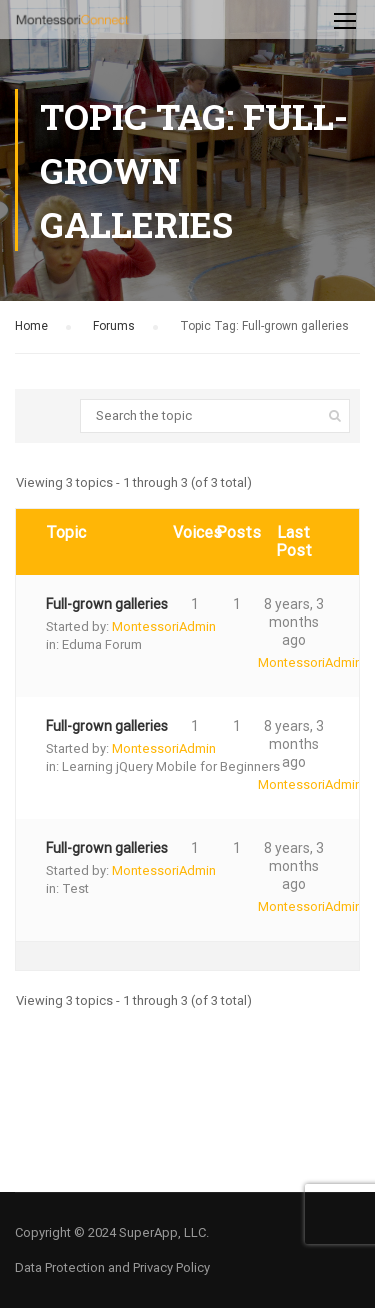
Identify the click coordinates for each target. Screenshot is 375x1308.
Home (31, 326)
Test (75, 888)
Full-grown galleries (107, 604)
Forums (114, 326)
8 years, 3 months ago (294, 622)
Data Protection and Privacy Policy (112, 1267)
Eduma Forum (102, 644)
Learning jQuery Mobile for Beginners (171, 766)
